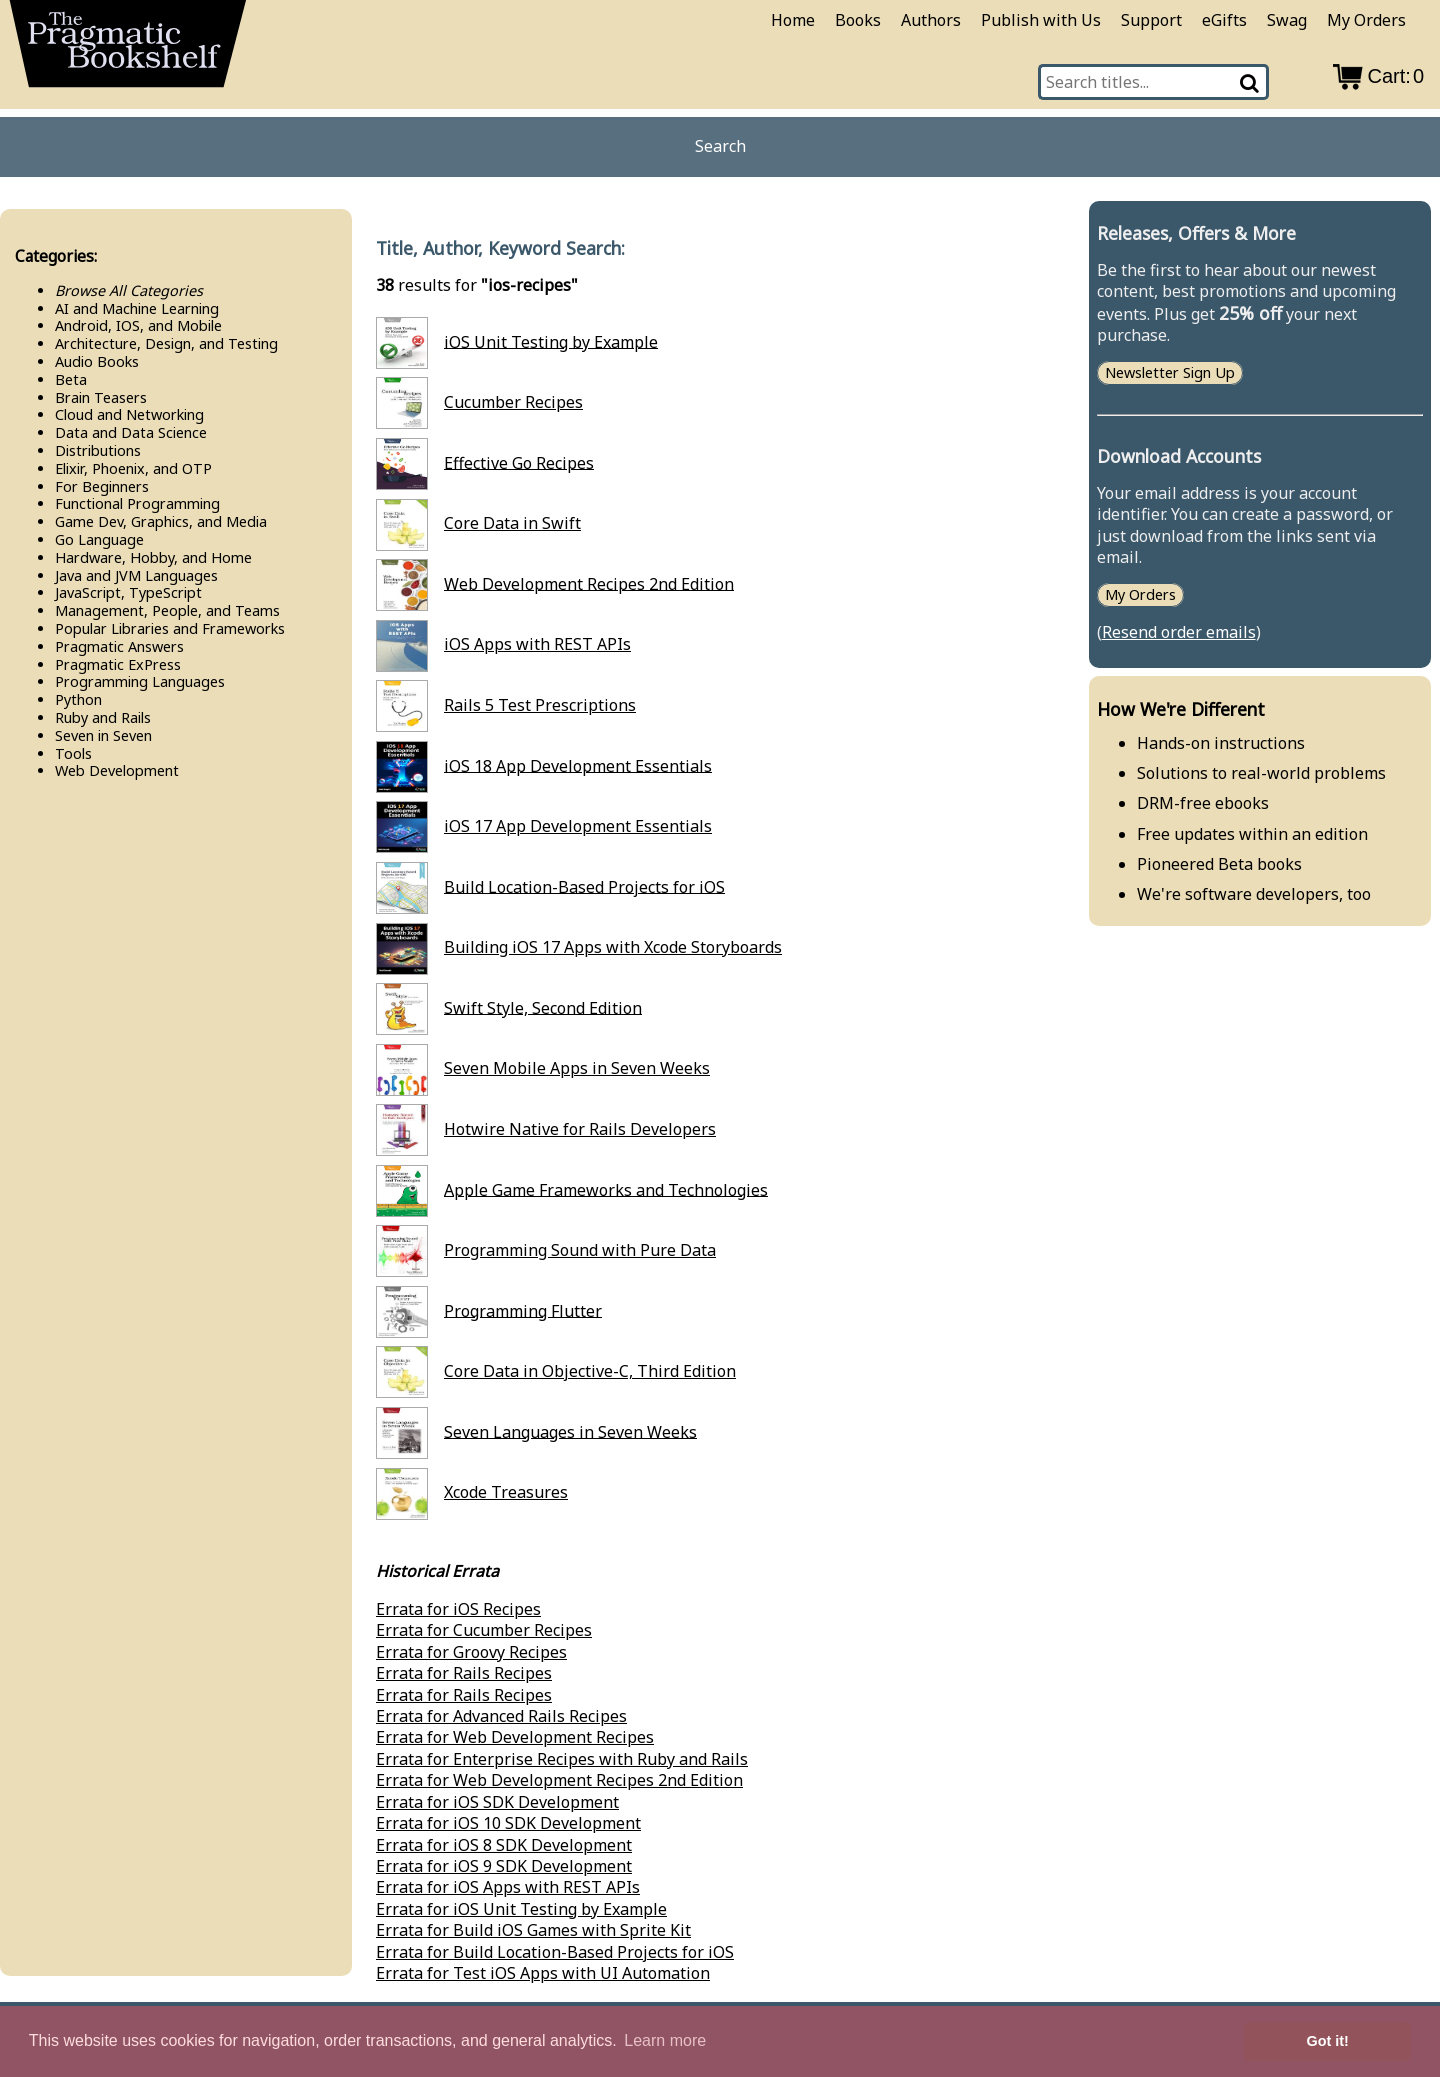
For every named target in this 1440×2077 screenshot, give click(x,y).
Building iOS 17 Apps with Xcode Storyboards (613, 947)
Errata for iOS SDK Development (497, 1802)
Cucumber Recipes (513, 402)
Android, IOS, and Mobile (138, 325)
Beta (71, 379)
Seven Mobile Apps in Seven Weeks (577, 1068)
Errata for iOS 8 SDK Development (504, 1845)
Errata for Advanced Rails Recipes (501, 1716)
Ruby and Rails (103, 717)
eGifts (1224, 20)
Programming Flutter (523, 1310)
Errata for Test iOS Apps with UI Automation (543, 1973)
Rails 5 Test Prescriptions (540, 705)
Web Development (117, 770)
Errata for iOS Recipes (458, 1609)
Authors (931, 20)
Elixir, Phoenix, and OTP (133, 468)
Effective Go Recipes (519, 462)
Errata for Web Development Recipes (515, 1737)
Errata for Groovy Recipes (471, 1652)
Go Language (99, 539)
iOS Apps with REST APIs (537, 644)
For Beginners (102, 486)
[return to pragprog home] (128, 50)
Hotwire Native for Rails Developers (580, 1129)
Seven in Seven (103, 735)
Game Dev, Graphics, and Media (161, 521)
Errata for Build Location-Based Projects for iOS (555, 1952)
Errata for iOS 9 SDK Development (504, 1866)
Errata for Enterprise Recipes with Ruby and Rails (562, 1759)
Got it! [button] (1328, 2041)
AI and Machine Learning (137, 308)
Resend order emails (1179, 632)
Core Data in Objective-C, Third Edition (590, 1371)
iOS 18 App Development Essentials (578, 765)
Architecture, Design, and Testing (166, 343)
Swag (1287, 20)
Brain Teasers (101, 397)
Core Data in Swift (512, 523)
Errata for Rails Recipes (464, 1673)
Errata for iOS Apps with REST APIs (508, 1887)
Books (858, 20)
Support (1151, 20)
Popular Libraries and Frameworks (170, 628)
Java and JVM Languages (136, 575)
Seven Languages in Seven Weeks (570, 1431)
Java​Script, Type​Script (128, 592)
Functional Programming (137, 503)
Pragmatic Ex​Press (118, 664)
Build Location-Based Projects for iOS (584, 886)
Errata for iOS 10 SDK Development (508, 1823)
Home (793, 20)
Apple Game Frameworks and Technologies (606, 1189)
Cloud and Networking (129, 414)
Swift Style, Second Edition (543, 1007)
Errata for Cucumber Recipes (484, 1630)
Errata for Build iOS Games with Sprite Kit (533, 1930)
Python (78, 699)
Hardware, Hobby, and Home (153, 557)
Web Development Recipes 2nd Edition (589, 583)
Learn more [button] (665, 2040)
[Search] (1251, 82)
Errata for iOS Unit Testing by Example (521, 1909)
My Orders (1366, 20)
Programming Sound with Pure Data (580, 1250)
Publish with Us (1041, 20)
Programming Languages (140, 681)
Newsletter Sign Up (1170, 373)
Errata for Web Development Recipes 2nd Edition (559, 1780)
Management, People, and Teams (167, 610)
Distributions (98, 450)
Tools (73, 753)
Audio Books (97, 361)
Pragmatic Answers (119, 646)
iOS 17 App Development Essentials (578, 826)
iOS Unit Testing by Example (551, 341)
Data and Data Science (131, 432)
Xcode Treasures (506, 1492)
